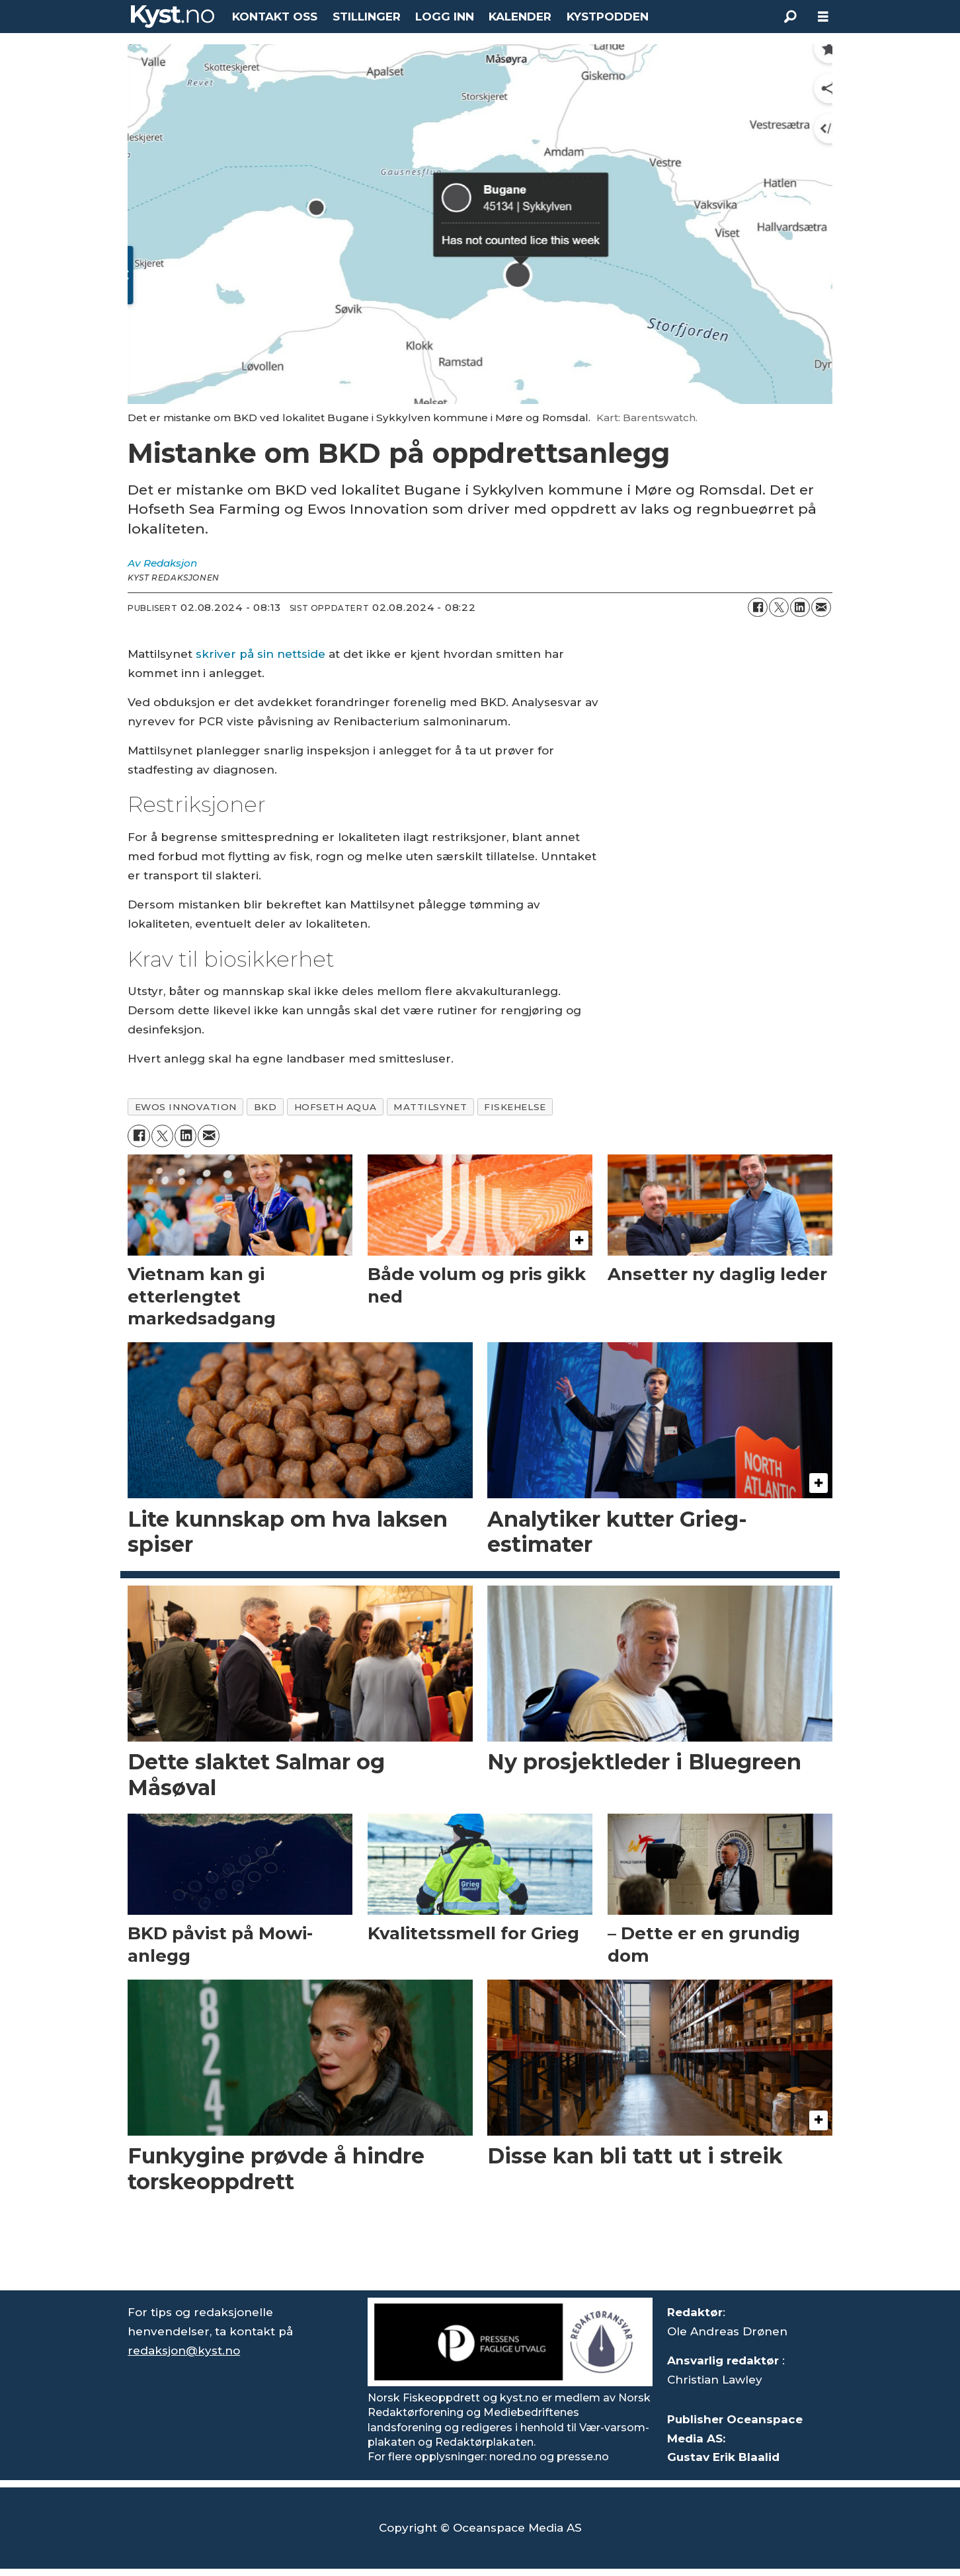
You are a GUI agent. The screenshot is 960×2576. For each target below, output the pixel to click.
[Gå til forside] (172, 16)
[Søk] (790, 16)
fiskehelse (514, 1107)
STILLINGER (367, 16)
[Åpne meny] (823, 17)
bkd (265, 1107)
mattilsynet (430, 1107)
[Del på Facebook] (758, 608)
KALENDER (520, 16)
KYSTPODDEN (608, 16)
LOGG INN (444, 16)
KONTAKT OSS (274, 16)
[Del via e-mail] (821, 608)
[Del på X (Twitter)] (779, 608)
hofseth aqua (335, 1107)
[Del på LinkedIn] (800, 608)
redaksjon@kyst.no (184, 2350)
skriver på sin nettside (260, 654)
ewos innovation (186, 1107)
